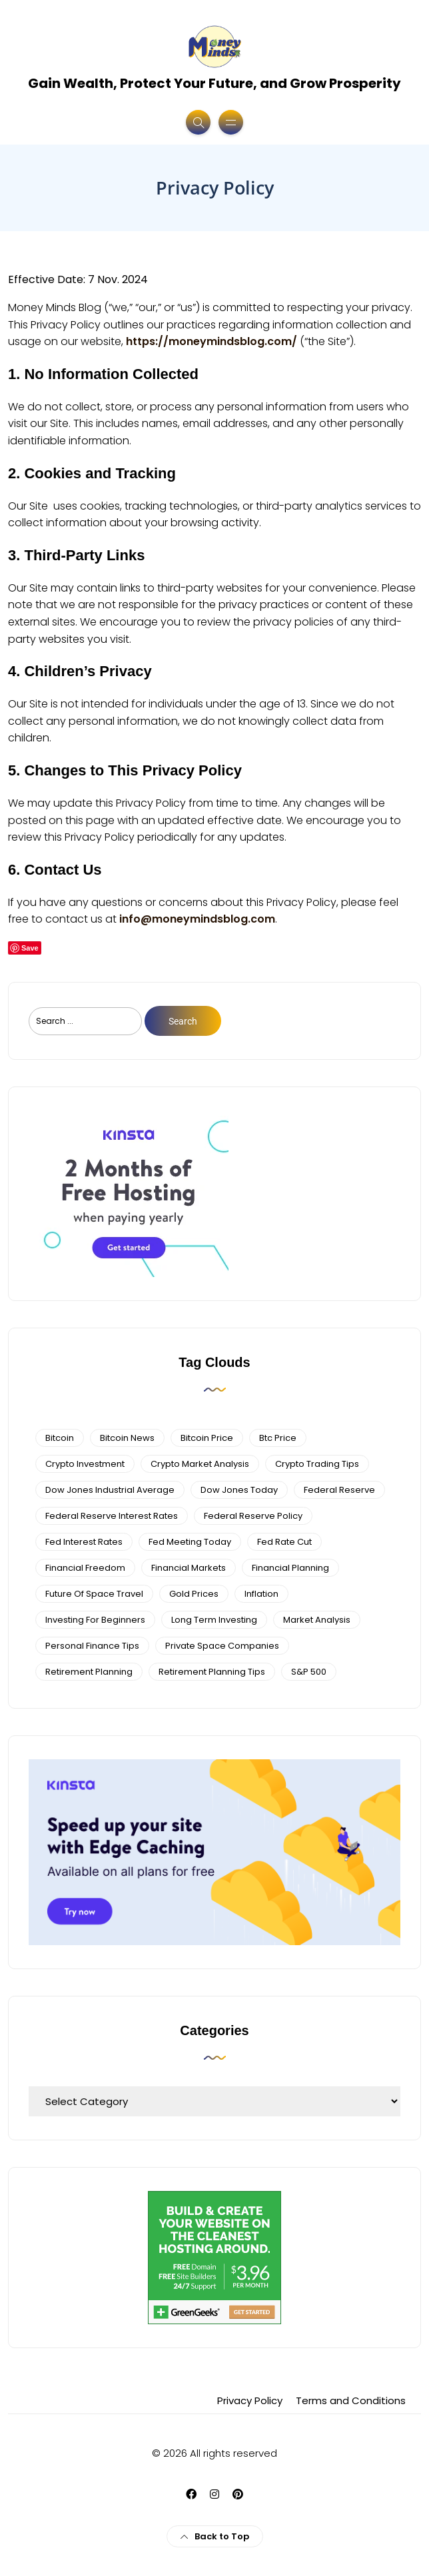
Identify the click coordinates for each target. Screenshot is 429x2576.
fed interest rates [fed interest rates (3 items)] (84, 1541)
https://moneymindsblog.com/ (211, 341)
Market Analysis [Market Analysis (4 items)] (316, 1619)
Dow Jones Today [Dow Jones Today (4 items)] (239, 1490)
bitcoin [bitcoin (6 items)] (59, 1438)
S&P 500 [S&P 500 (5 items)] (308, 1671)
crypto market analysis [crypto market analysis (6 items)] (200, 1464)
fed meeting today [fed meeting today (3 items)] (190, 1541)
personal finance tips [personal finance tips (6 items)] (92, 1645)
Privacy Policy (249, 2400)
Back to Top (215, 2536)
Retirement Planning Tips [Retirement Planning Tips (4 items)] (212, 1671)
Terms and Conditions (351, 2400)
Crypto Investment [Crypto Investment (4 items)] (85, 1464)
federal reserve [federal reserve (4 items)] (339, 1490)
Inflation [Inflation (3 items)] (261, 1593)
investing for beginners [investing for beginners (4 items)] (95, 1619)
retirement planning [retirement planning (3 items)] (89, 1671)
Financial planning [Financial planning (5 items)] (290, 1567)
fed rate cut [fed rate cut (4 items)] (284, 1541)
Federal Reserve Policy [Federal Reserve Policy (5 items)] (253, 1515)
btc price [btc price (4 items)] (277, 1438)
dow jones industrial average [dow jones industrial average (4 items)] (110, 1490)
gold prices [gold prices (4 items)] (193, 1593)
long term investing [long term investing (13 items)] (214, 1619)
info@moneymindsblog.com (197, 919)
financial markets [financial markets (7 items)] (188, 1567)
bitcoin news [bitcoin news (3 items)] (127, 1438)
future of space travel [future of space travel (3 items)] (94, 1593)
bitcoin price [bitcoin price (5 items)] (207, 1438)
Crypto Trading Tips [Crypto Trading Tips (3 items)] (317, 1464)
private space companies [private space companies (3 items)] (222, 1645)
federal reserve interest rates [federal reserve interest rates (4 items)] (111, 1515)
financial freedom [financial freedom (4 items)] (85, 1567)
